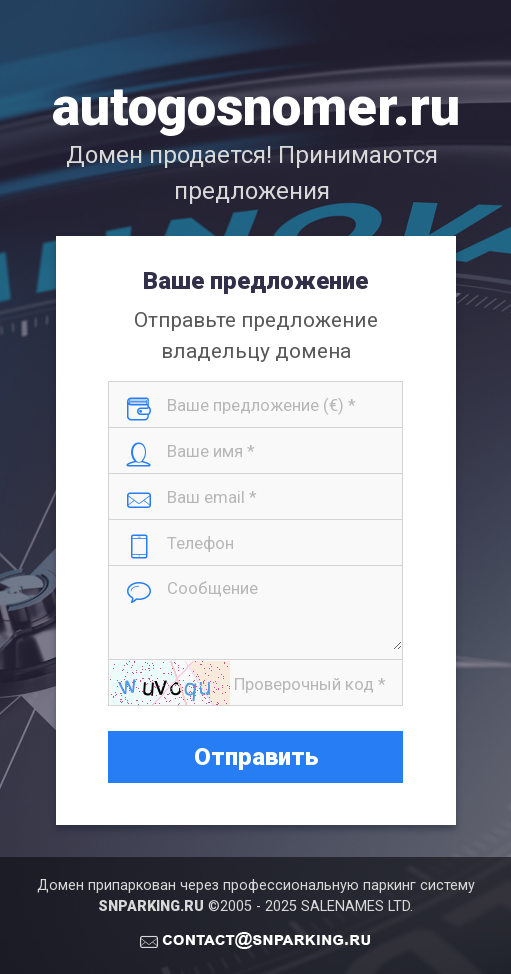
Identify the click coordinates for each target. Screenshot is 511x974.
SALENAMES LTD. (357, 906)
